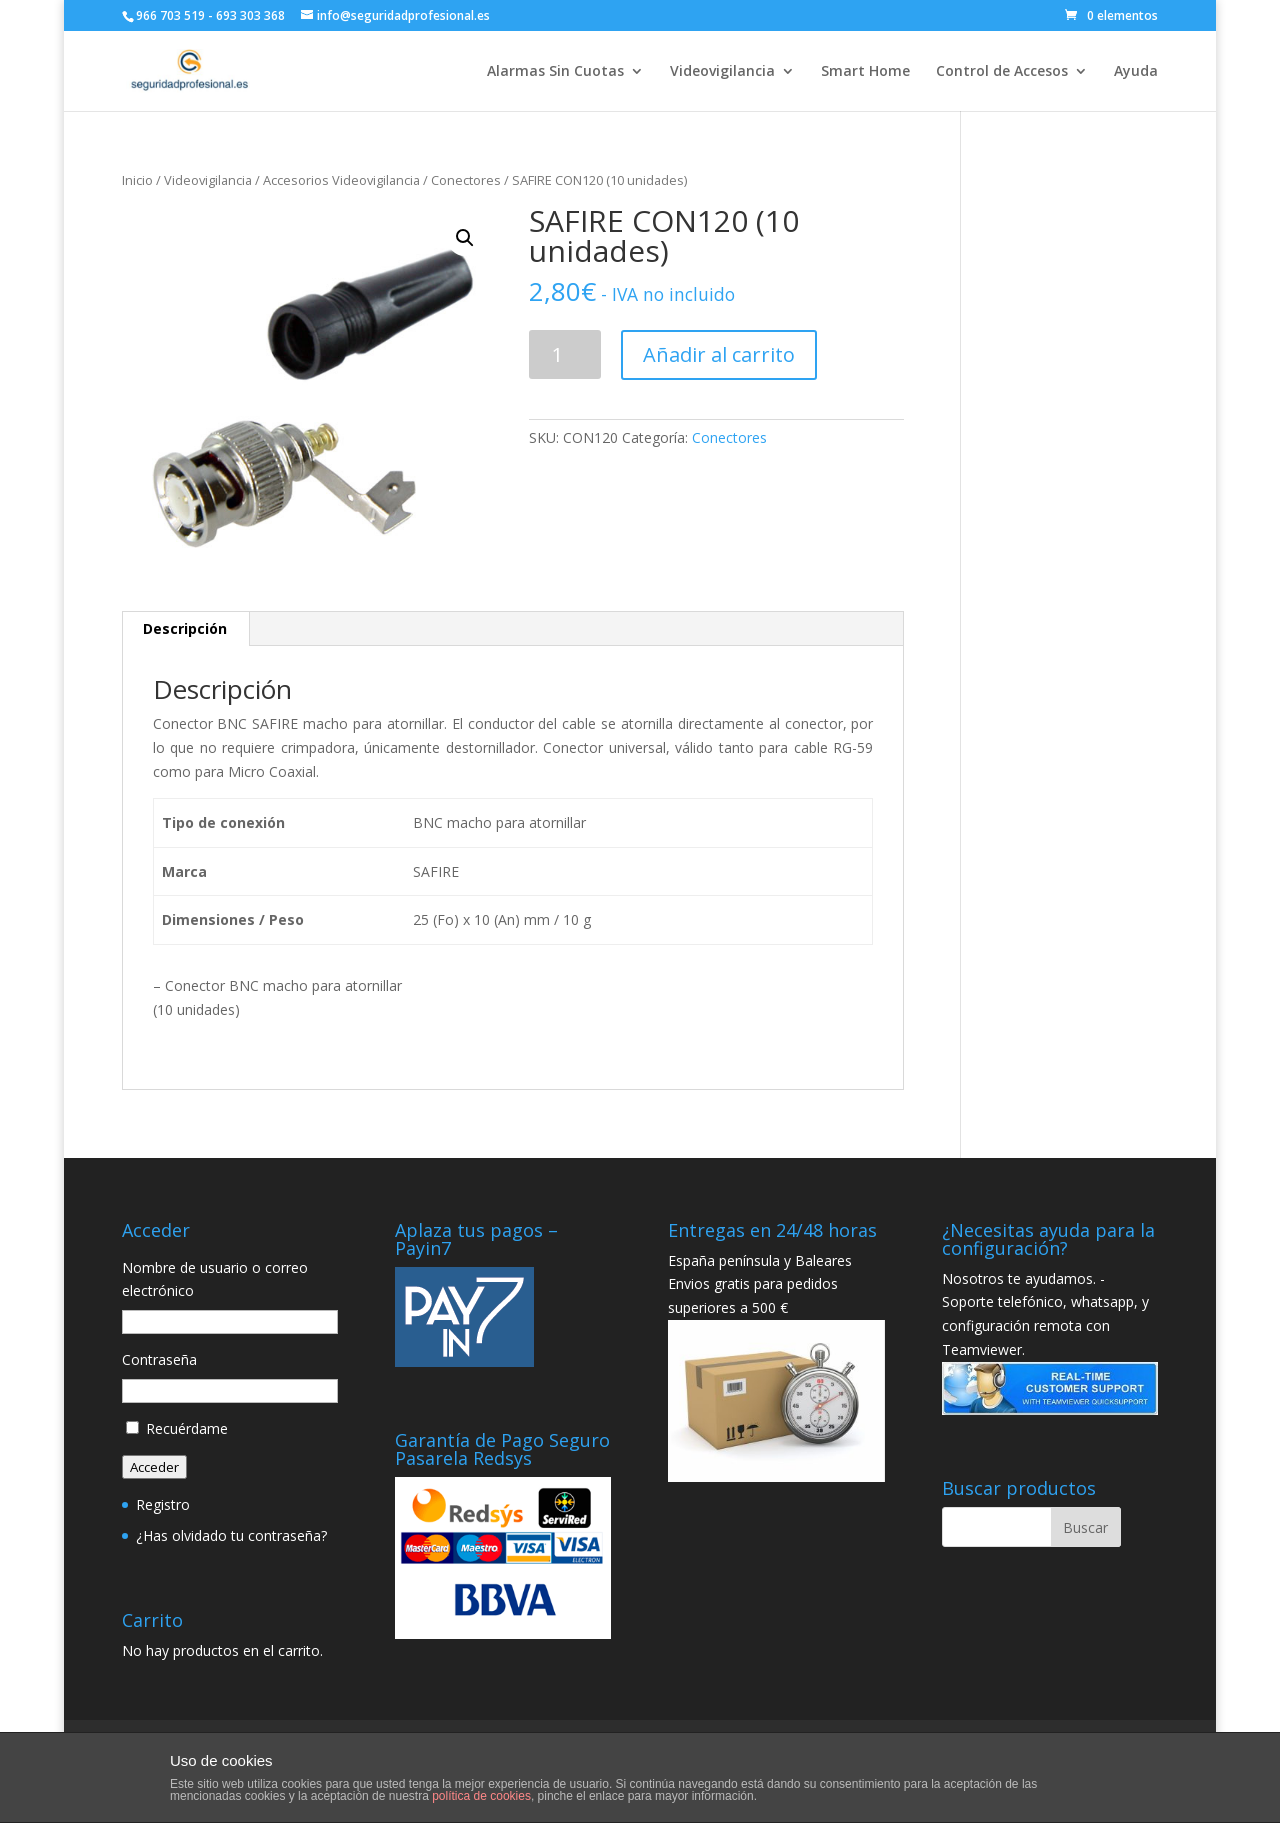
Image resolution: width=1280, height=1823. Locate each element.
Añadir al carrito (719, 354)
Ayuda (1136, 72)
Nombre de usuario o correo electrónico (215, 1279)
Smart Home (865, 72)
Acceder (154, 1467)
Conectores (466, 180)
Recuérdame (187, 1428)
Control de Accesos (1002, 72)
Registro (163, 1504)
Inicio (137, 180)
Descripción (185, 628)
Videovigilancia (722, 72)
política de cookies (481, 1796)
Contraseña (159, 1359)
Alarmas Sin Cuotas (555, 72)
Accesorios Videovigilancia (341, 180)
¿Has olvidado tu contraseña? (231, 1535)
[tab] (185, 629)
